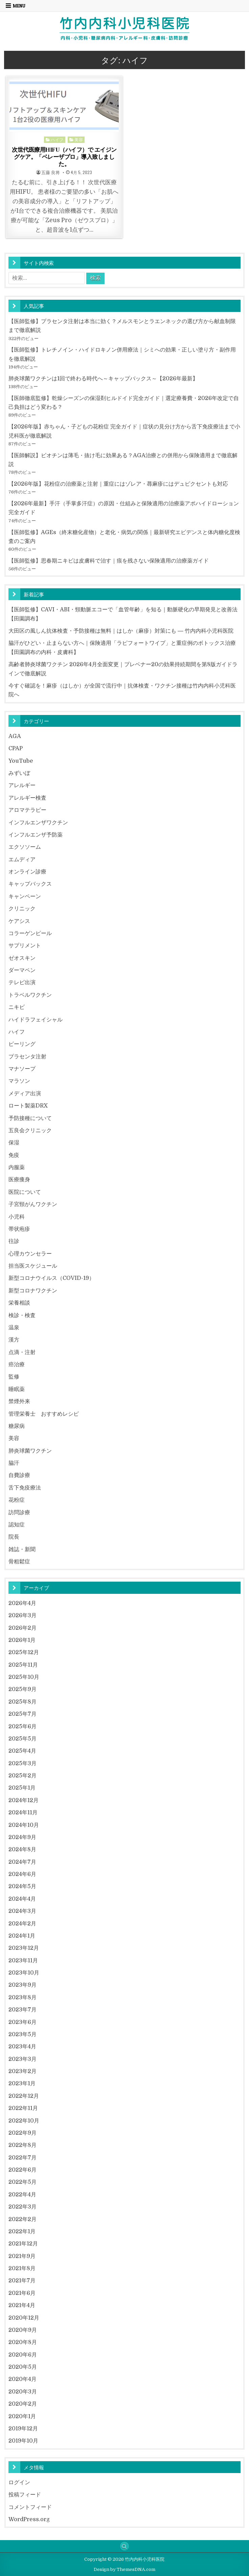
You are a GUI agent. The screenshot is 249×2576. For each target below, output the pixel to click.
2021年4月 (21, 2305)
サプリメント (24, 945)
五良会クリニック (30, 1130)
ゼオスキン (22, 958)
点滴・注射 (22, 1352)
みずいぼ (19, 773)
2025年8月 (22, 1701)
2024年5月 (22, 1886)
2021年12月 (23, 2243)
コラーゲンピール (30, 933)
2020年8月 (22, 2342)
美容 (78, 139)
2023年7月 (22, 2009)
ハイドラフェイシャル (35, 1019)
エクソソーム (24, 847)
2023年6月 (22, 2022)
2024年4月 (22, 1899)
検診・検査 (22, 1315)
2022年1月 (22, 2231)
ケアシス (19, 921)
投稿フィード (24, 2494)
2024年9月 (22, 1837)
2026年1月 (22, 1640)
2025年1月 (22, 1788)
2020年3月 (22, 2391)
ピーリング (22, 1044)
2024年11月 (23, 1812)
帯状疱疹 (19, 1229)
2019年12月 (23, 2428)
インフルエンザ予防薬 (35, 834)
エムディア (22, 859)
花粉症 (16, 1500)
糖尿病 (16, 1426)
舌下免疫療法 (24, 1487)
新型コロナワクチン (32, 1290)
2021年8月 (22, 2268)
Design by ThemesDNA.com (124, 2569)
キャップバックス (30, 884)
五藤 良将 (50, 172)
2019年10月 (23, 2440)
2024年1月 (21, 1936)
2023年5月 (22, 2034)
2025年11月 (23, 1665)
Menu (19, 5)
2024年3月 (22, 1911)
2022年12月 (23, 2096)
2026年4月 (22, 1603)
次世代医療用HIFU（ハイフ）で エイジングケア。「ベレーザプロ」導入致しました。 (64, 156)
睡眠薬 (16, 1389)
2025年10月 (23, 1677)
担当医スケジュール (32, 1266)
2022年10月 (23, 2120)
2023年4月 (22, 2046)
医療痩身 (19, 1179)
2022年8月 (22, 2145)
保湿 (13, 1142)
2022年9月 (22, 2133)
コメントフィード (30, 2507)
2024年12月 (23, 1800)
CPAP (15, 748)
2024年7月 (22, 1862)
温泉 (13, 1327)
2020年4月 (22, 2379)
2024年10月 (23, 1825)
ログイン (19, 2482)
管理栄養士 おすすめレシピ (43, 1414)
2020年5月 (22, 2367)
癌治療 (16, 1364)
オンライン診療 (27, 871)
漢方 (13, 1339)
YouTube (20, 761)
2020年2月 (22, 2404)
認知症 (16, 1524)
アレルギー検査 (27, 798)
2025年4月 (22, 1751)
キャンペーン (24, 896)
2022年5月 (22, 2182)
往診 (13, 1241)
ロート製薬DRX (28, 1105)
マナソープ (22, 1068)
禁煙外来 (19, 1401)
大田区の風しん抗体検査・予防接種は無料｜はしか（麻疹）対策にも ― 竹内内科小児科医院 (120, 631)
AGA (14, 736)
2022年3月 (22, 2206)
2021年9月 (22, 2256)
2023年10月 (23, 1972)
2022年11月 (23, 2108)
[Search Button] (124, 2546)
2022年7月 (22, 2157)
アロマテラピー (27, 810)
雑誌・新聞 (22, 1549)
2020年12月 (23, 2318)
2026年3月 (22, 1615)
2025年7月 (22, 1714)
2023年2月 (22, 2071)
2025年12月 (23, 1652)
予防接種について (30, 1118)
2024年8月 (22, 1849)
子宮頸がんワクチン (32, 1204)
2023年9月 (22, 1985)
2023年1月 (22, 2083)
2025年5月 (22, 1738)
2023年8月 (22, 1997)
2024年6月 (22, 1874)
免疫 (13, 1155)
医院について (24, 1192)
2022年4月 (22, 2194)
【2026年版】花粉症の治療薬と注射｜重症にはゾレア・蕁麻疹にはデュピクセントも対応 (118, 484)
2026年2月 (22, 1628)
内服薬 (16, 1167)
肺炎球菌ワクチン (30, 1451)
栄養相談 (19, 1303)
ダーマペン (22, 970)
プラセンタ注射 (27, 1056)
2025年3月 (22, 1763)
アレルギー (22, 785)
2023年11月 (23, 1960)
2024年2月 (22, 1923)
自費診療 (19, 1475)
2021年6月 (22, 2293)
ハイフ (57, 139)
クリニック (22, 908)
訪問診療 (19, 1512)
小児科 (16, 1216)
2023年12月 (23, 1948)
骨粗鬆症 (19, 1561)
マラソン (19, 1081)
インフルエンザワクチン (38, 822)
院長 (13, 1537)
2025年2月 (22, 1775)
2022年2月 (22, 2219)
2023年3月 (22, 2059)
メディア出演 (24, 1093)
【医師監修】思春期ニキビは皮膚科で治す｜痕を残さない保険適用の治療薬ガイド (108, 560)
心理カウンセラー (30, 1253)
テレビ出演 (22, 982)
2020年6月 (22, 2354)
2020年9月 (22, 2330)
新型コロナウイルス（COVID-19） (51, 1278)
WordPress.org (29, 2519)
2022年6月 (22, 2170)
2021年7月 (22, 2280)
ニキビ (16, 1007)
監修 (13, 1376)
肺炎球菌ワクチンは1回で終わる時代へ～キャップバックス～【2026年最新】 (103, 378)
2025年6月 (22, 1726)
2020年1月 (22, 2416)
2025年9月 (22, 1689)
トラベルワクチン (30, 995)
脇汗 (13, 1463)
